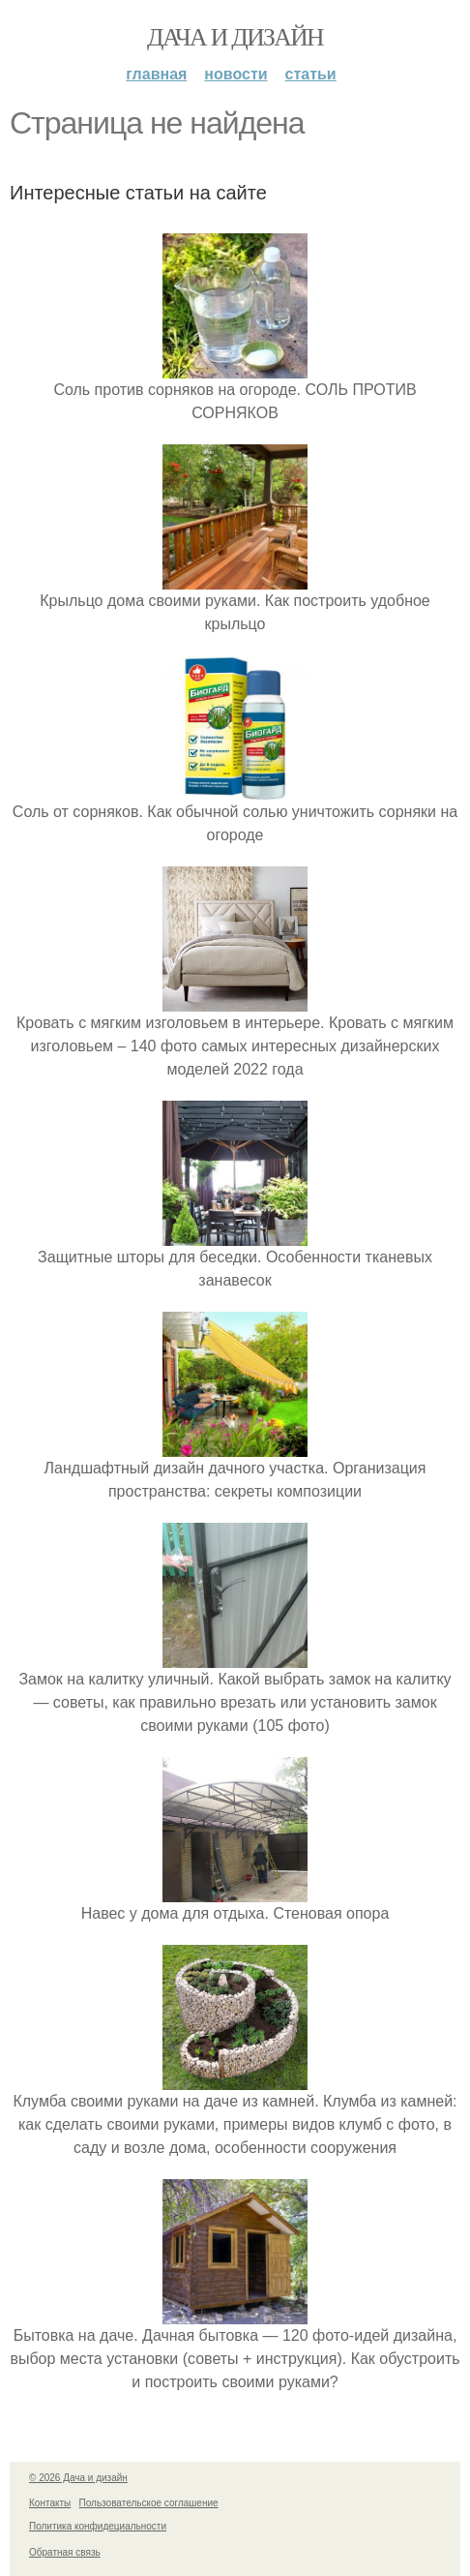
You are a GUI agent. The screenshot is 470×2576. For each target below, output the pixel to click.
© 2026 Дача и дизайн (78, 2477)
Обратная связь (65, 2552)
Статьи (311, 74)
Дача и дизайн (235, 37)
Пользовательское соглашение (149, 2503)
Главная (156, 74)
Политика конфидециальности (97, 2526)
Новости (235, 74)
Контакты (50, 2503)
